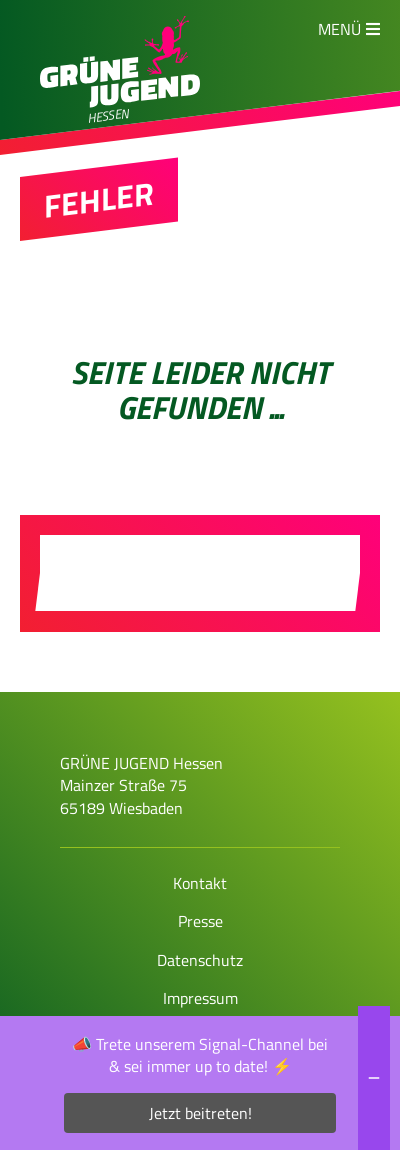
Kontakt (200, 883)
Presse (200, 921)
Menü (339, 29)
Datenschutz (200, 960)
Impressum (200, 998)
